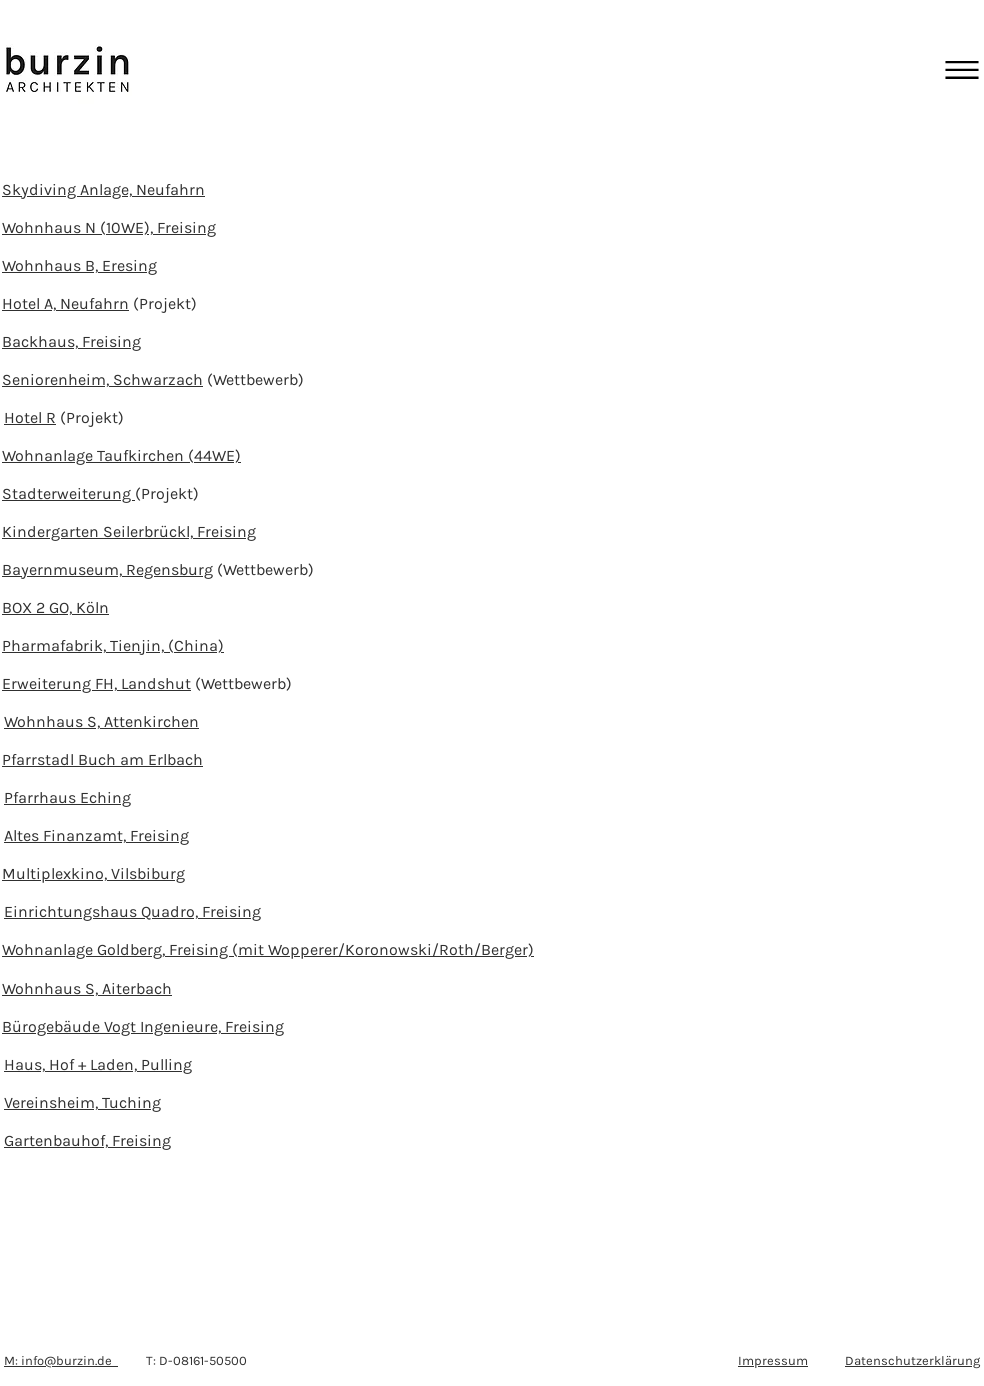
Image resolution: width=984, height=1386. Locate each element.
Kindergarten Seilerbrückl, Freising (129, 531)
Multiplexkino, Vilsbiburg (93, 873)
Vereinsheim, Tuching (82, 1102)
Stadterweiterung (68, 493)
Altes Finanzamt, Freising (96, 835)
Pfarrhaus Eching (67, 797)
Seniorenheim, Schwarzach (102, 379)
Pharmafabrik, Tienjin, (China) (113, 645)
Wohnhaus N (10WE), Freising (109, 227)
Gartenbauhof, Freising (87, 1140)
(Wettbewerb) (253, 379)
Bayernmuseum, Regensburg (107, 569)
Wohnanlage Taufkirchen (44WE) (121, 455)
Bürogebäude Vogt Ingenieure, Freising (143, 1026)
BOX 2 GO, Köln (55, 607)
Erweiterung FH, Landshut (96, 683)
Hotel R (30, 417)
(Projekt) (163, 303)
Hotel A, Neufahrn (65, 303)
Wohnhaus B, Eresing (79, 265)
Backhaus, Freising (71, 341)
